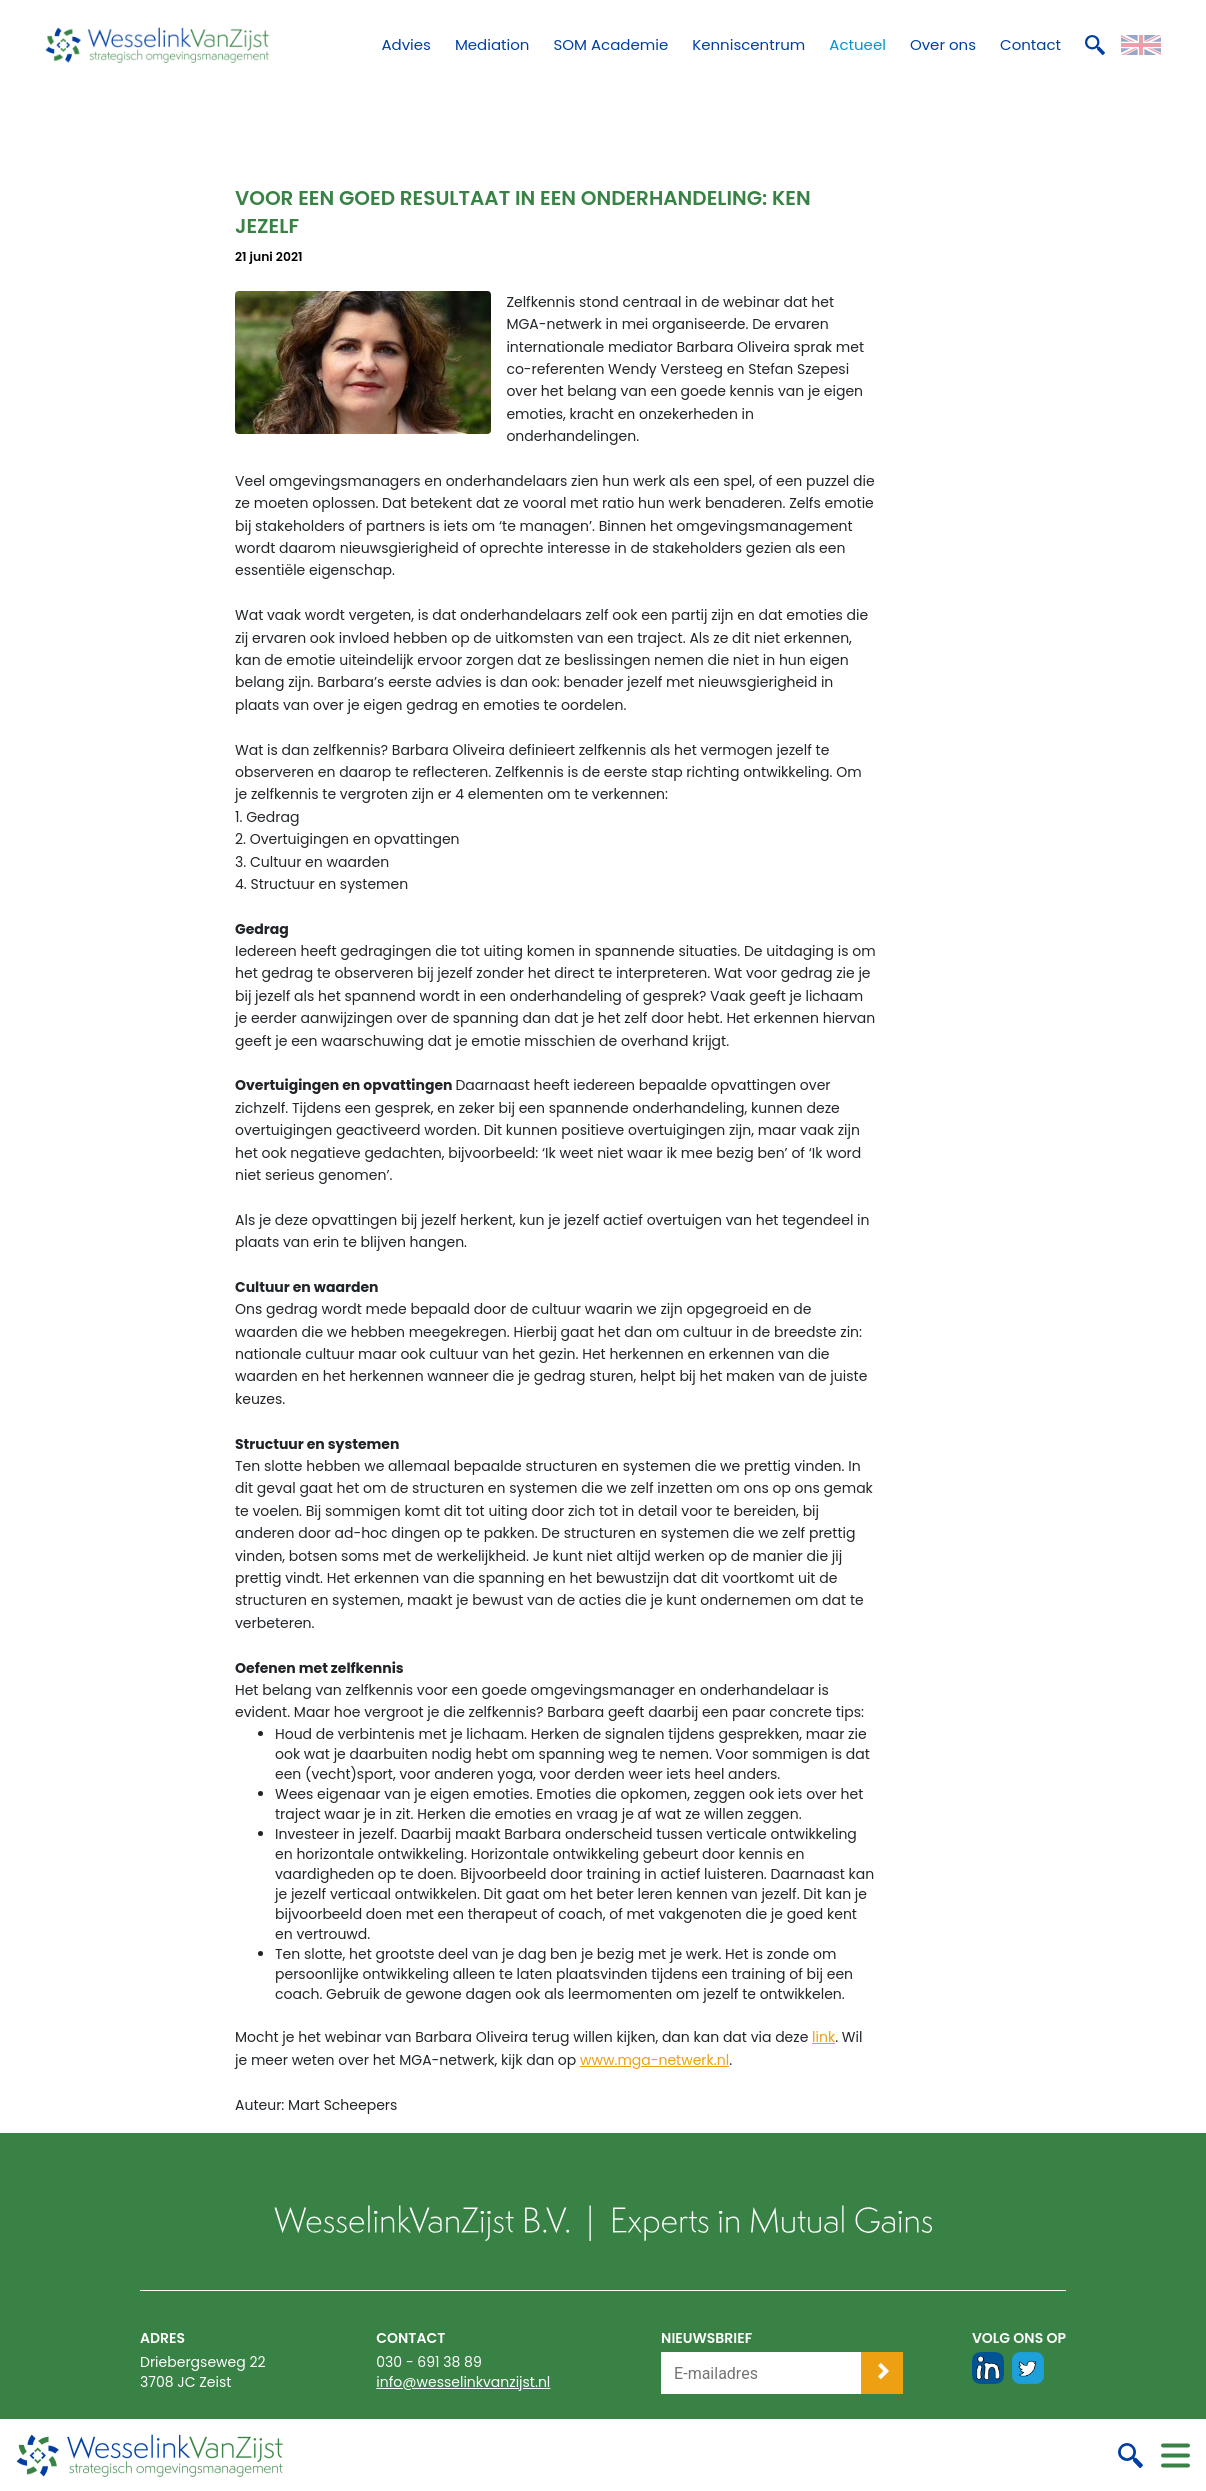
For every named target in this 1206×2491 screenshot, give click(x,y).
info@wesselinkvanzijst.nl (463, 2382)
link (823, 2037)
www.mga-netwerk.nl (654, 2060)
